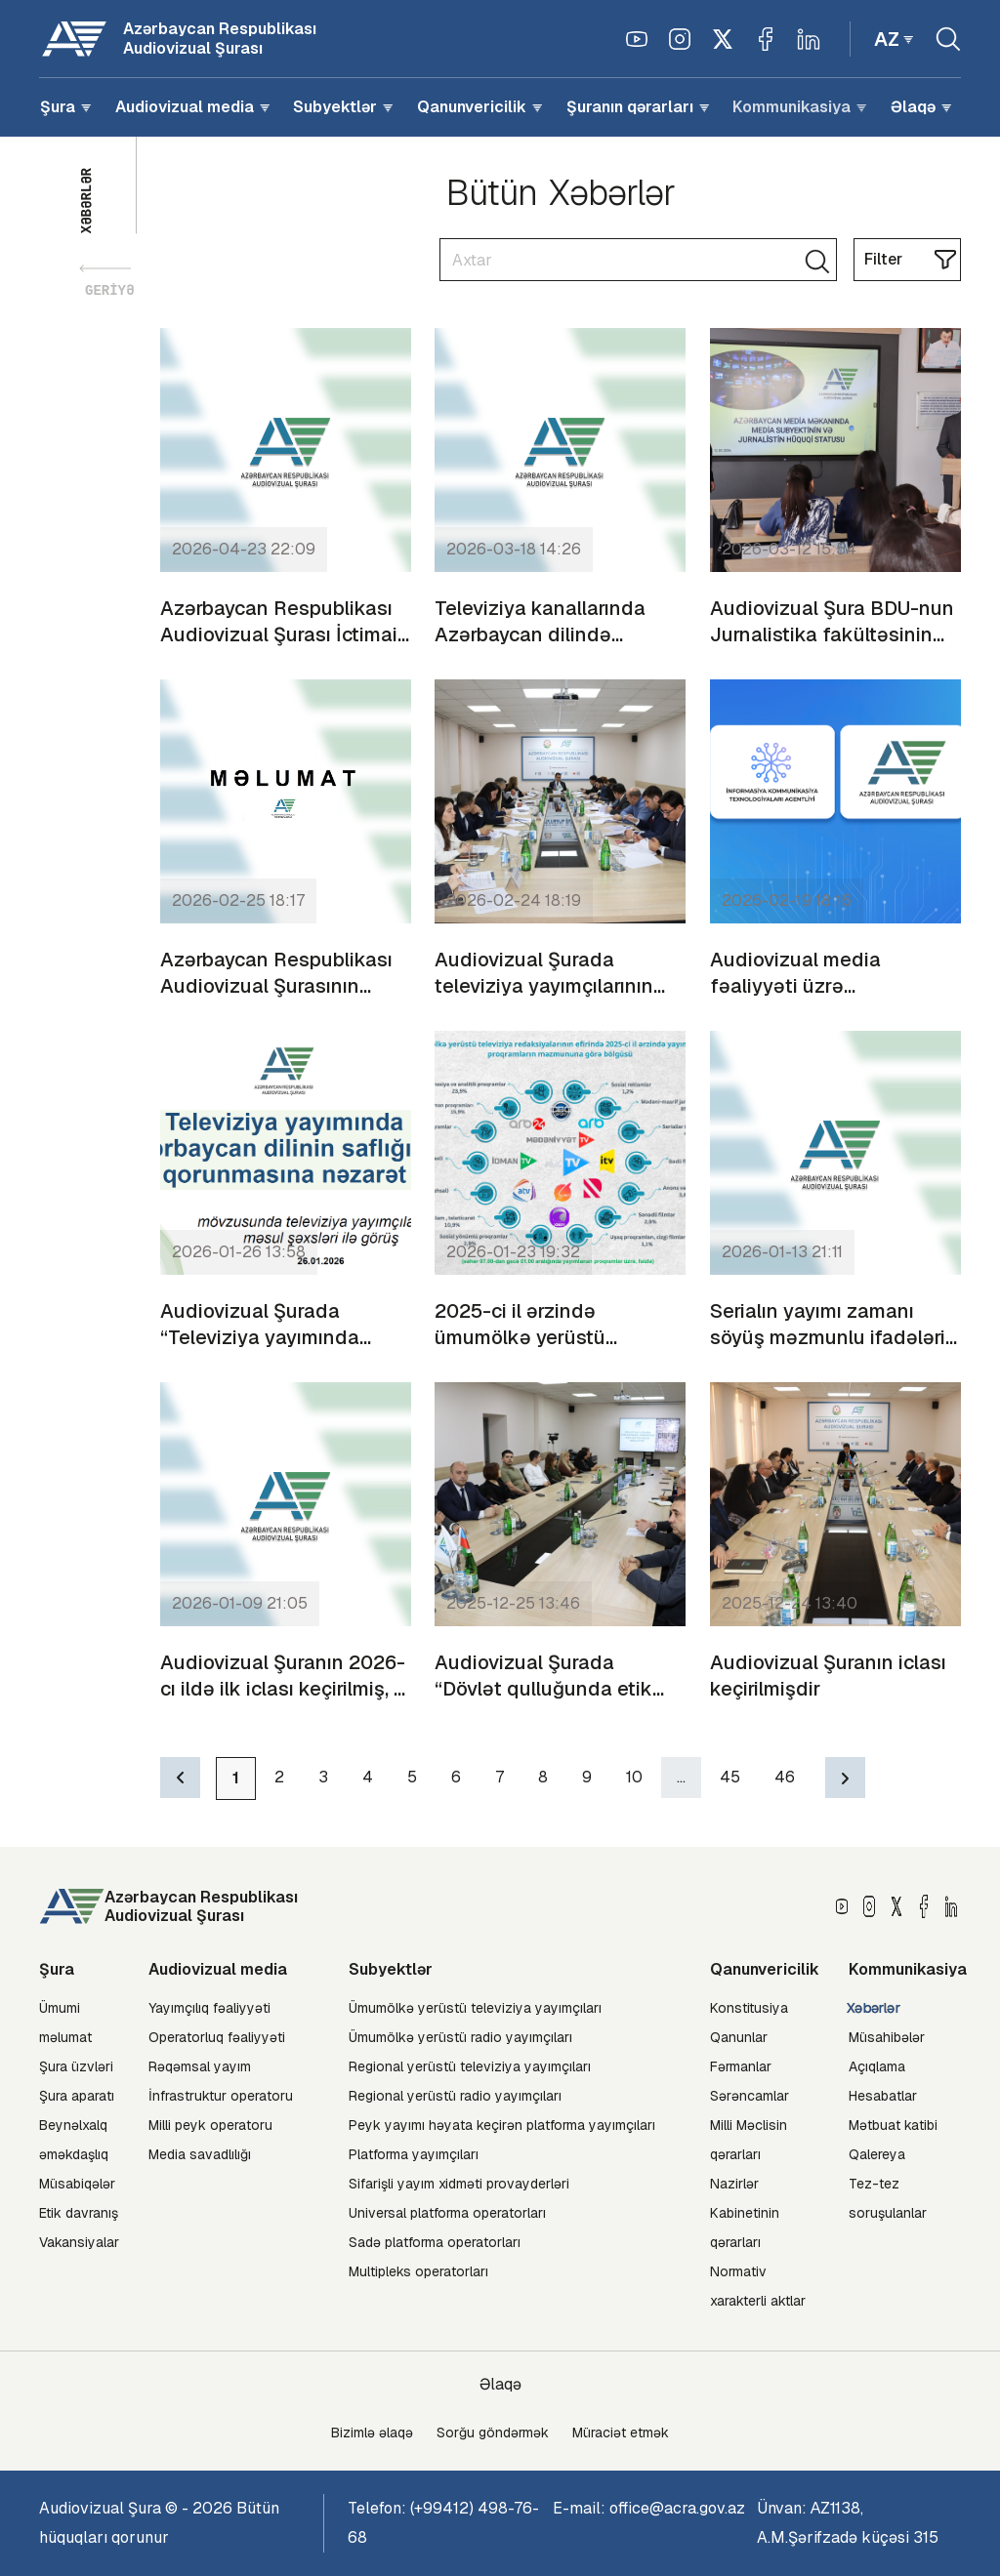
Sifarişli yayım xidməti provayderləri (459, 2183)
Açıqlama (877, 2066)
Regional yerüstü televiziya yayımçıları (470, 2066)
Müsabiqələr (77, 2183)
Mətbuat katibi (893, 2125)
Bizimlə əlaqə (372, 2432)
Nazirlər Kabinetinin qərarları (744, 2213)
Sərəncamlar (749, 2096)
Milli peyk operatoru (210, 2125)
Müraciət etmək (620, 2432)
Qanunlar (739, 2037)
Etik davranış (78, 2213)
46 (784, 1777)
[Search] (638, 259)
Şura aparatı (76, 2096)
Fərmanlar (740, 2066)
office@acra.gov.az (677, 2508)
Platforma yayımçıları (414, 2154)
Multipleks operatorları (418, 2271)
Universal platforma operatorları (447, 2213)
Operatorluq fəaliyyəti (216, 2037)
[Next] (845, 1777)
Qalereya (877, 2154)
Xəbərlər (873, 2008)
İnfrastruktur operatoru (220, 2096)
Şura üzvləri (76, 2066)
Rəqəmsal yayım (199, 2066)
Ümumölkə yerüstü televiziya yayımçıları (475, 2008)
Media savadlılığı (199, 2154)
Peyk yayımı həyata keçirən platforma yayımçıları (502, 2125)
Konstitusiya (749, 2008)
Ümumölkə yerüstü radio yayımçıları (460, 2037)
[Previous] (180, 1777)
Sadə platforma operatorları (435, 2242)
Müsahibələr (887, 2037)
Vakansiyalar (79, 2242)
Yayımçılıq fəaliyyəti (209, 2008)
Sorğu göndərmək (493, 2432)
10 (634, 1777)
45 (730, 1777)
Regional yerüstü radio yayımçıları (455, 2096)
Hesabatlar (883, 2096)
